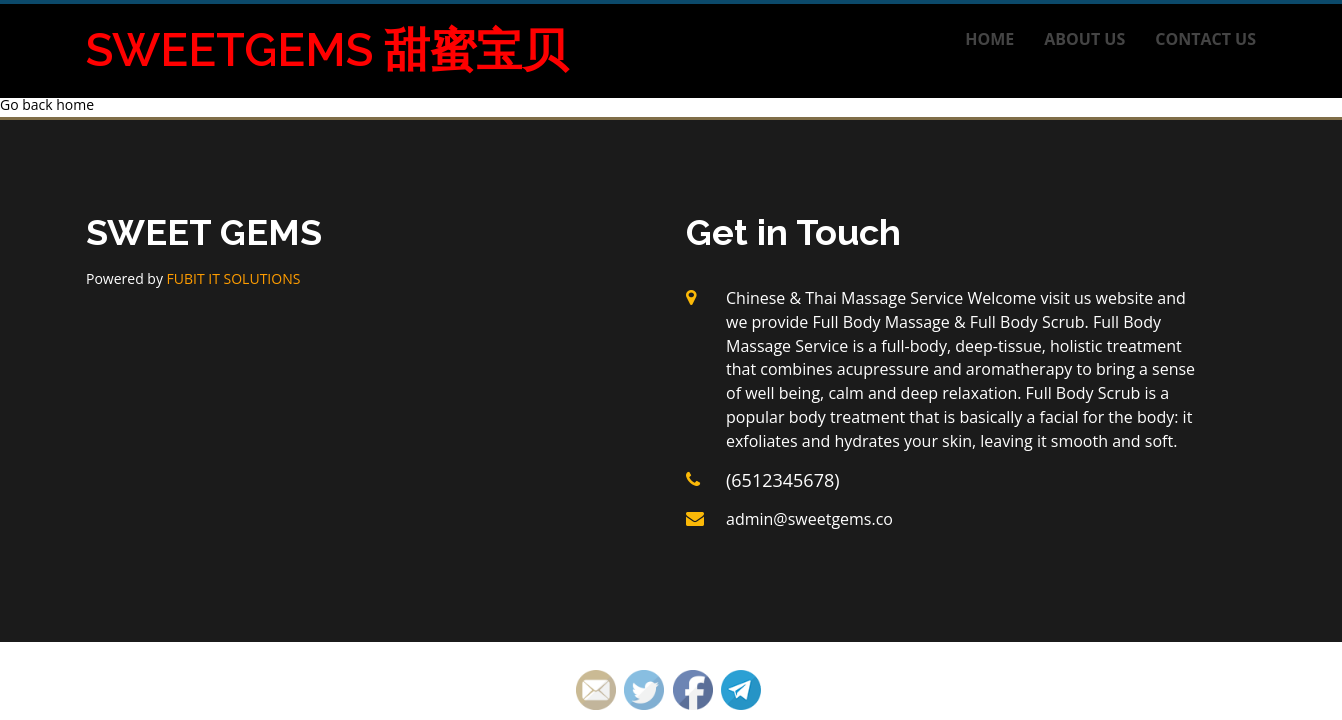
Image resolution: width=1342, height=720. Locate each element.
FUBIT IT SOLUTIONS (234, 278)
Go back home (47, 104)
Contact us (1205, 39)
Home (989, 39)
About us (1084, 39)
